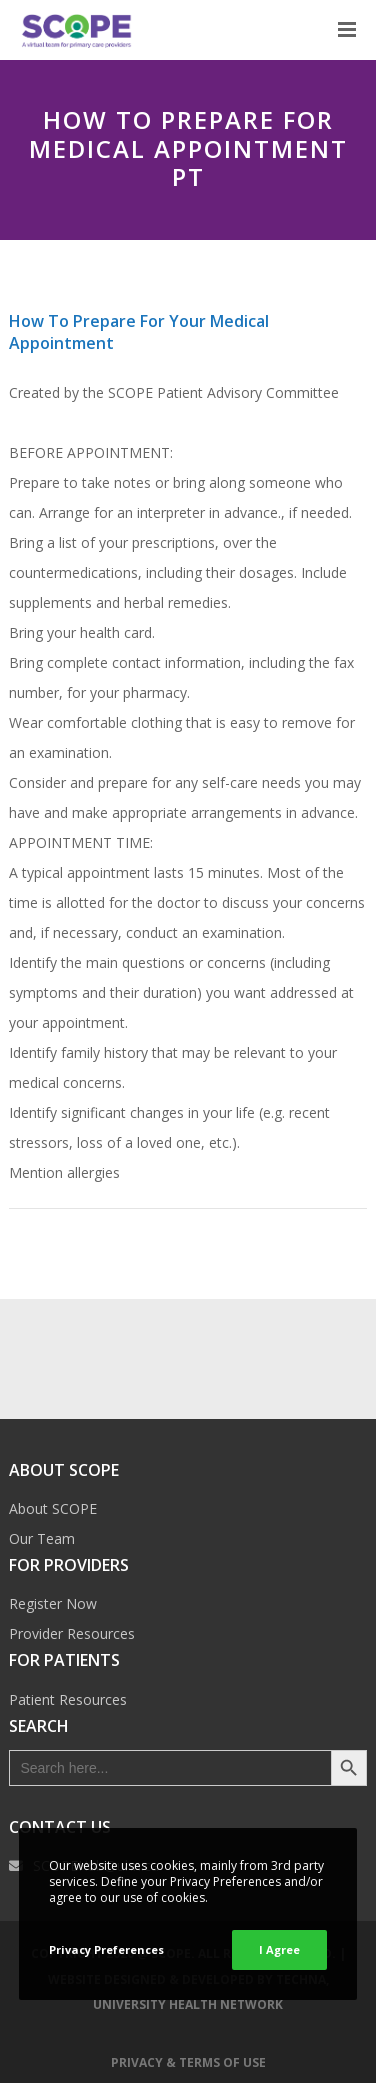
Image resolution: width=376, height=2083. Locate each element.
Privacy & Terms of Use (188, 2062)
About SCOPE (53, 1508)
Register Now (53, 1603)
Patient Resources (68, 1699)
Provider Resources (72, 1633)
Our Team (42, 1538)
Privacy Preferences (106, 1949)
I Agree (279, 1949)
